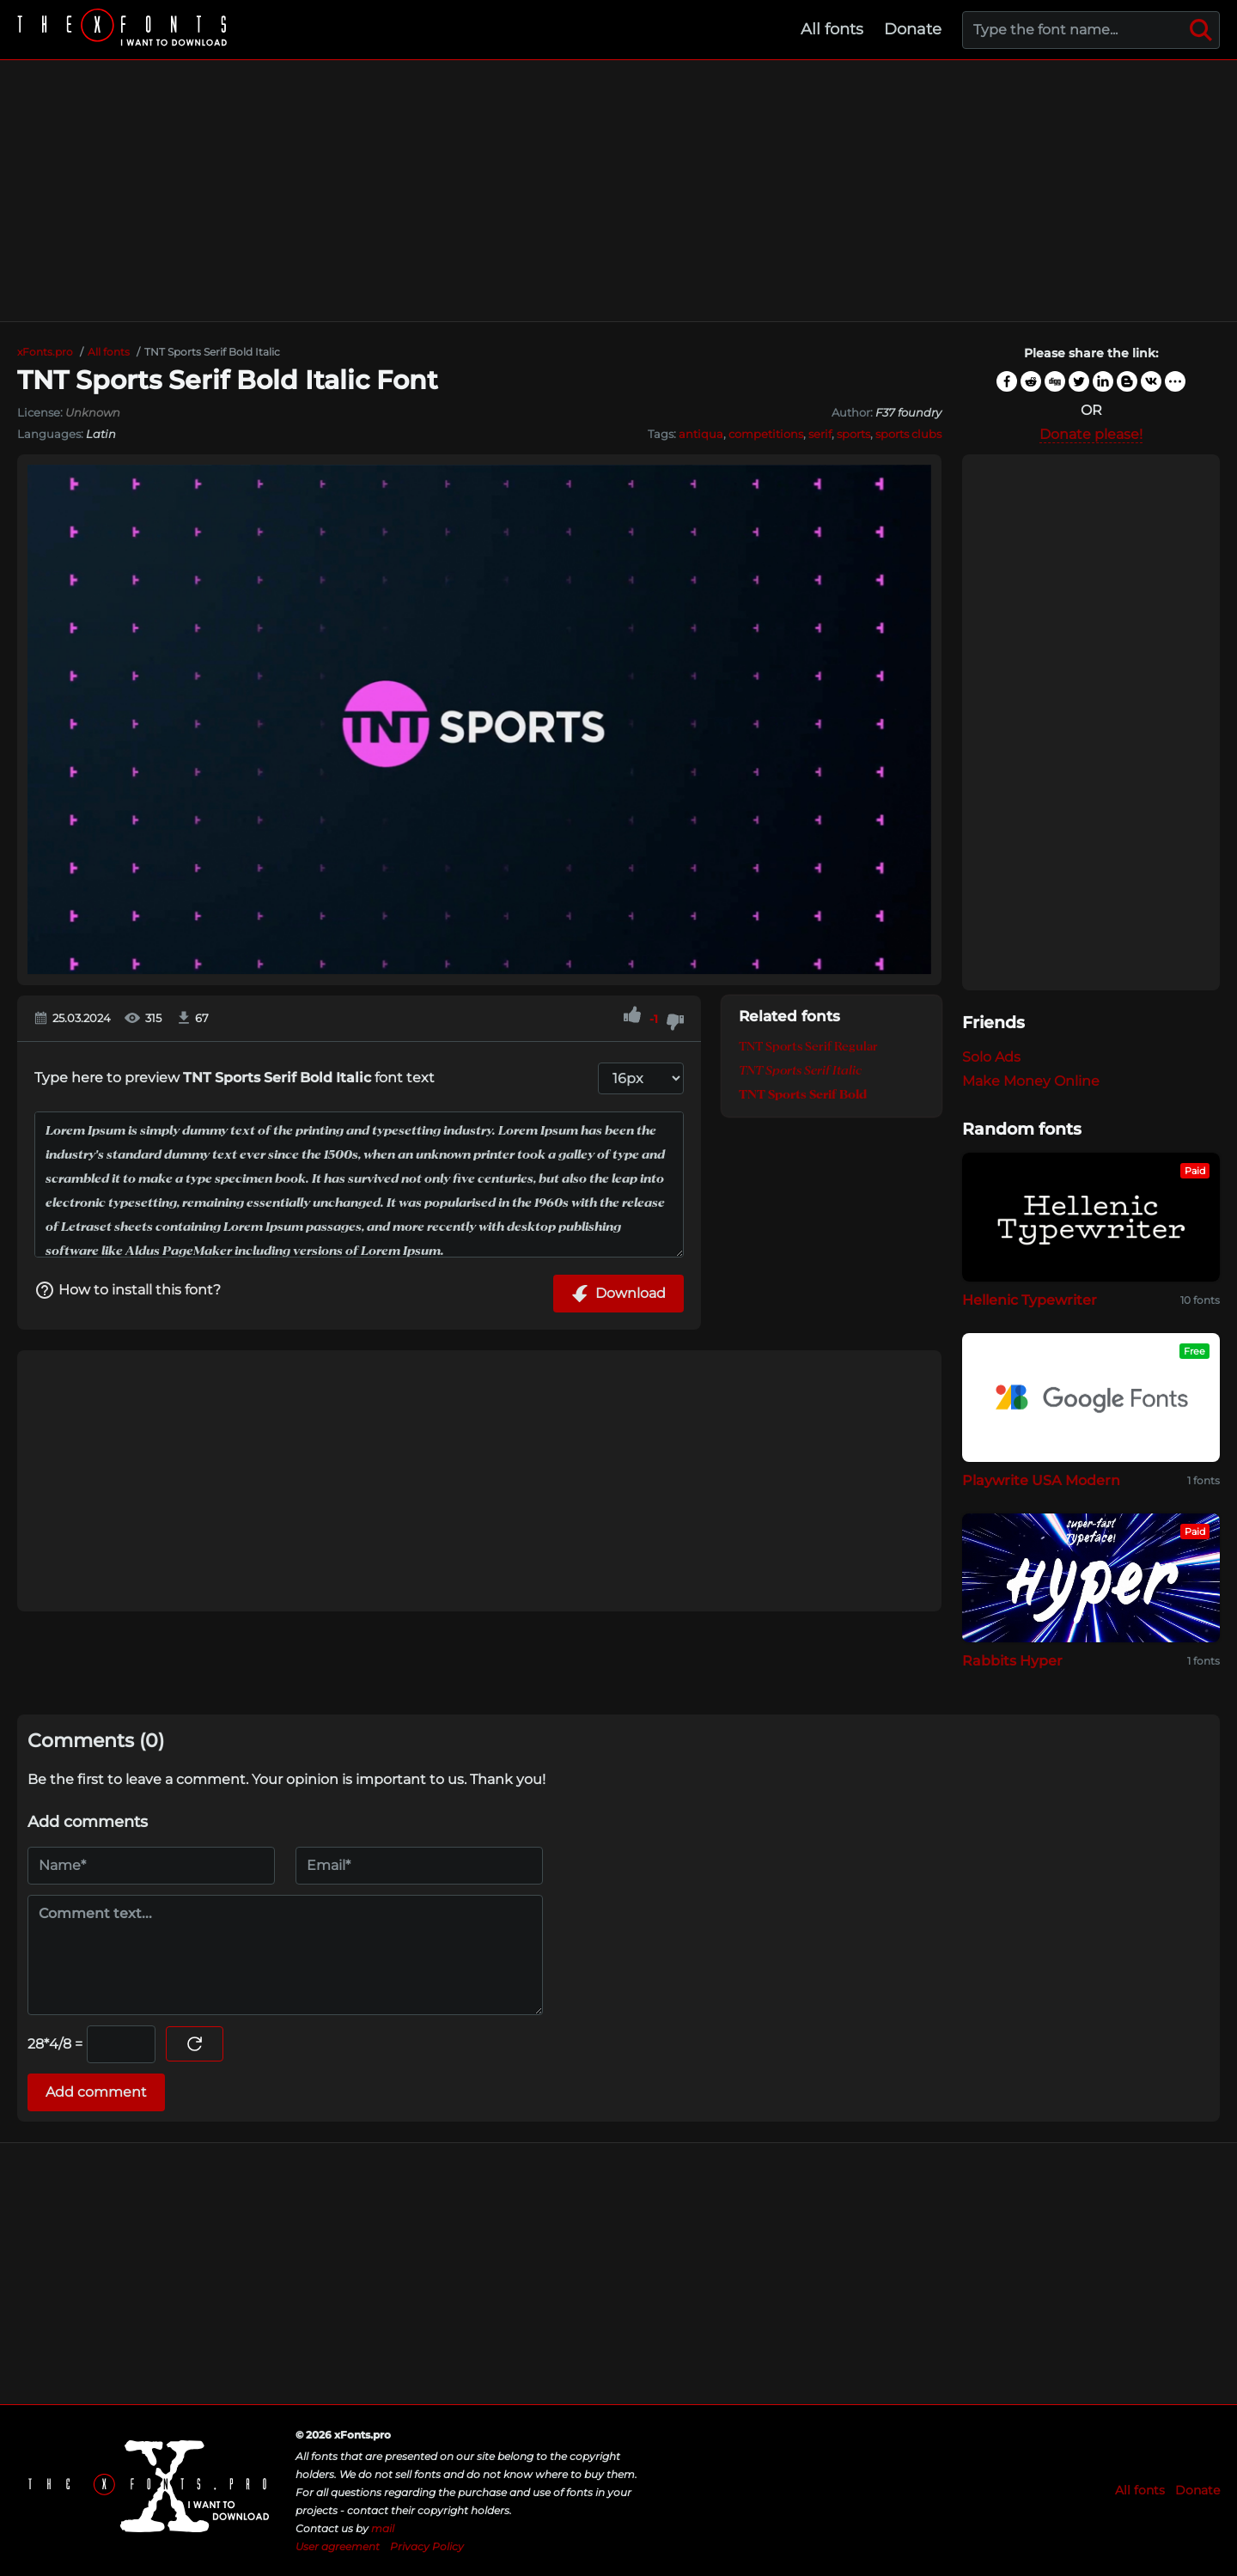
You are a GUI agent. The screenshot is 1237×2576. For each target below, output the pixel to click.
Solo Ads (991, 1057)
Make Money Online (1031, 1081)
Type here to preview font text (234, 1077)
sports (853, 434)
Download (618, 1293)
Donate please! (1091, 434)
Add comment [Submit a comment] (96, 2092)
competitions (765, 434)
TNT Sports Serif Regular (808, 1046)
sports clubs (908, 434)
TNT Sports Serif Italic (800, 1070)
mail (382, 2528)
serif (820, 434)
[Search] (1201, 30)
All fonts (832, 29)
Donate (912, 29)
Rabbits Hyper (1012, 1661)
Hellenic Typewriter (1029, 1300)
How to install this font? (127, 1290)
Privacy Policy (427, 2546)
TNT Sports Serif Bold (803, 1094)
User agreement (338, 2546)
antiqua (701, 434)
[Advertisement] (618, 190)
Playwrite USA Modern (1041, 1480)
